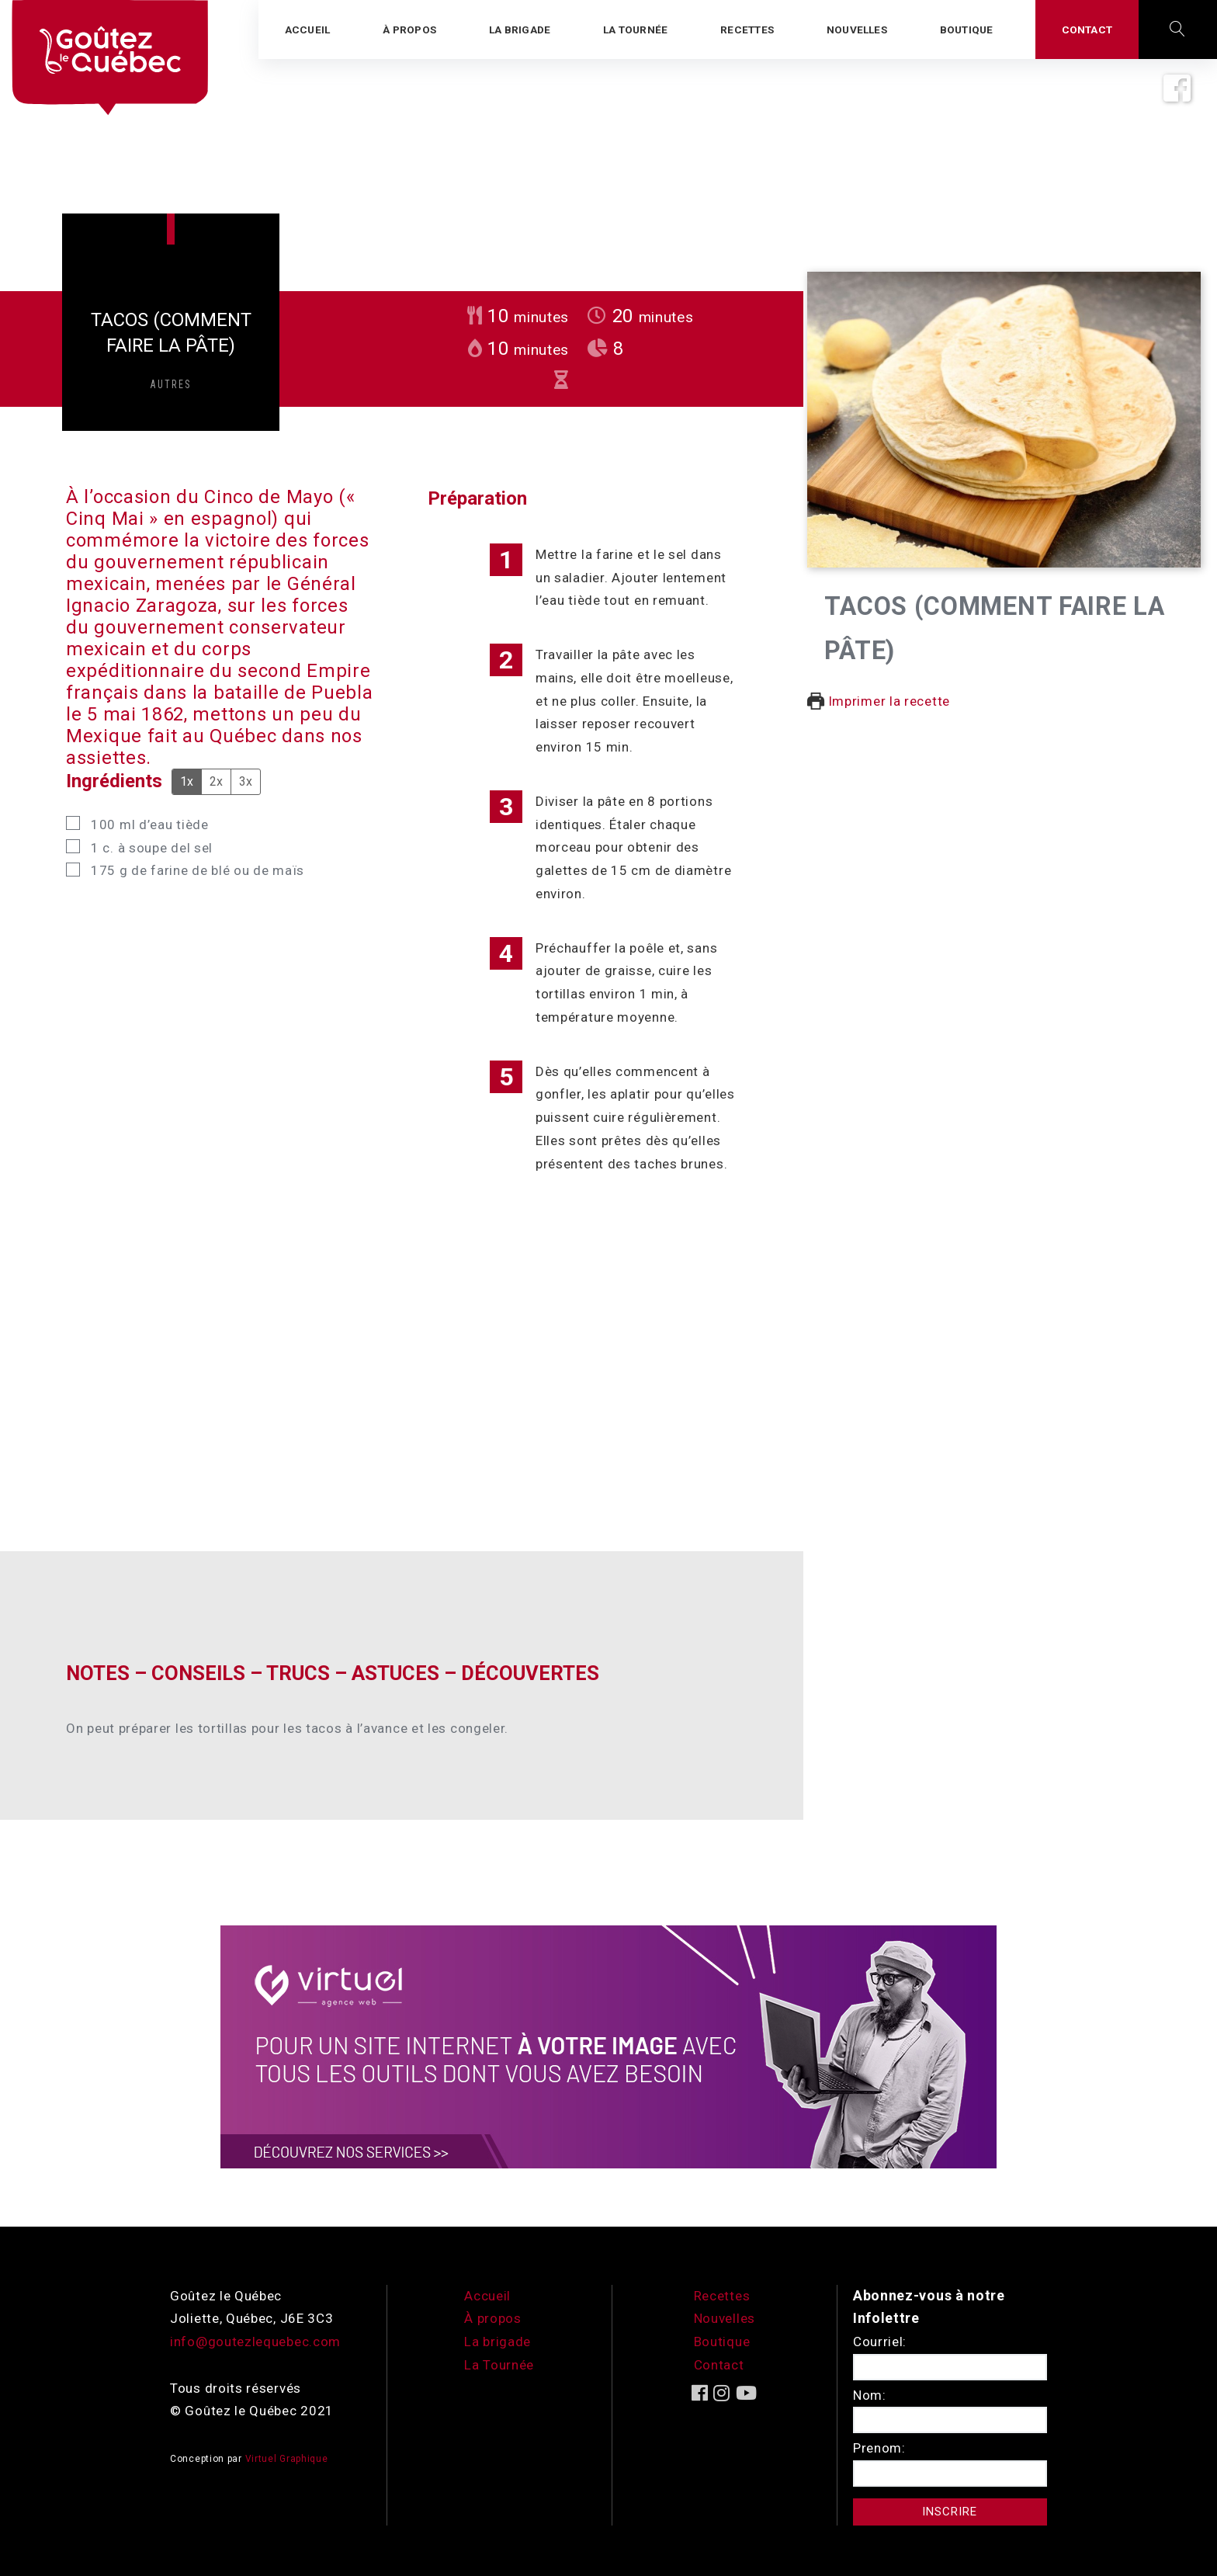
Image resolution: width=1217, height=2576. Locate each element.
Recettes (722, 2295)
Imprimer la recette (878, 701)
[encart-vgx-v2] (608, 2045)
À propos (493, 2318)
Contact (719, 2365)
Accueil (487, 2295)
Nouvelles (724, 2318)
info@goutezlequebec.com (255, 2341)
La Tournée (499, 2365)
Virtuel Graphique (286, 2458)
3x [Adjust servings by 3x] (245, 781)
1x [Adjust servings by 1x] (186, 781)
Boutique (722, 2341)
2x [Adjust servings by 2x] (216, 781)
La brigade (497, 2341)
